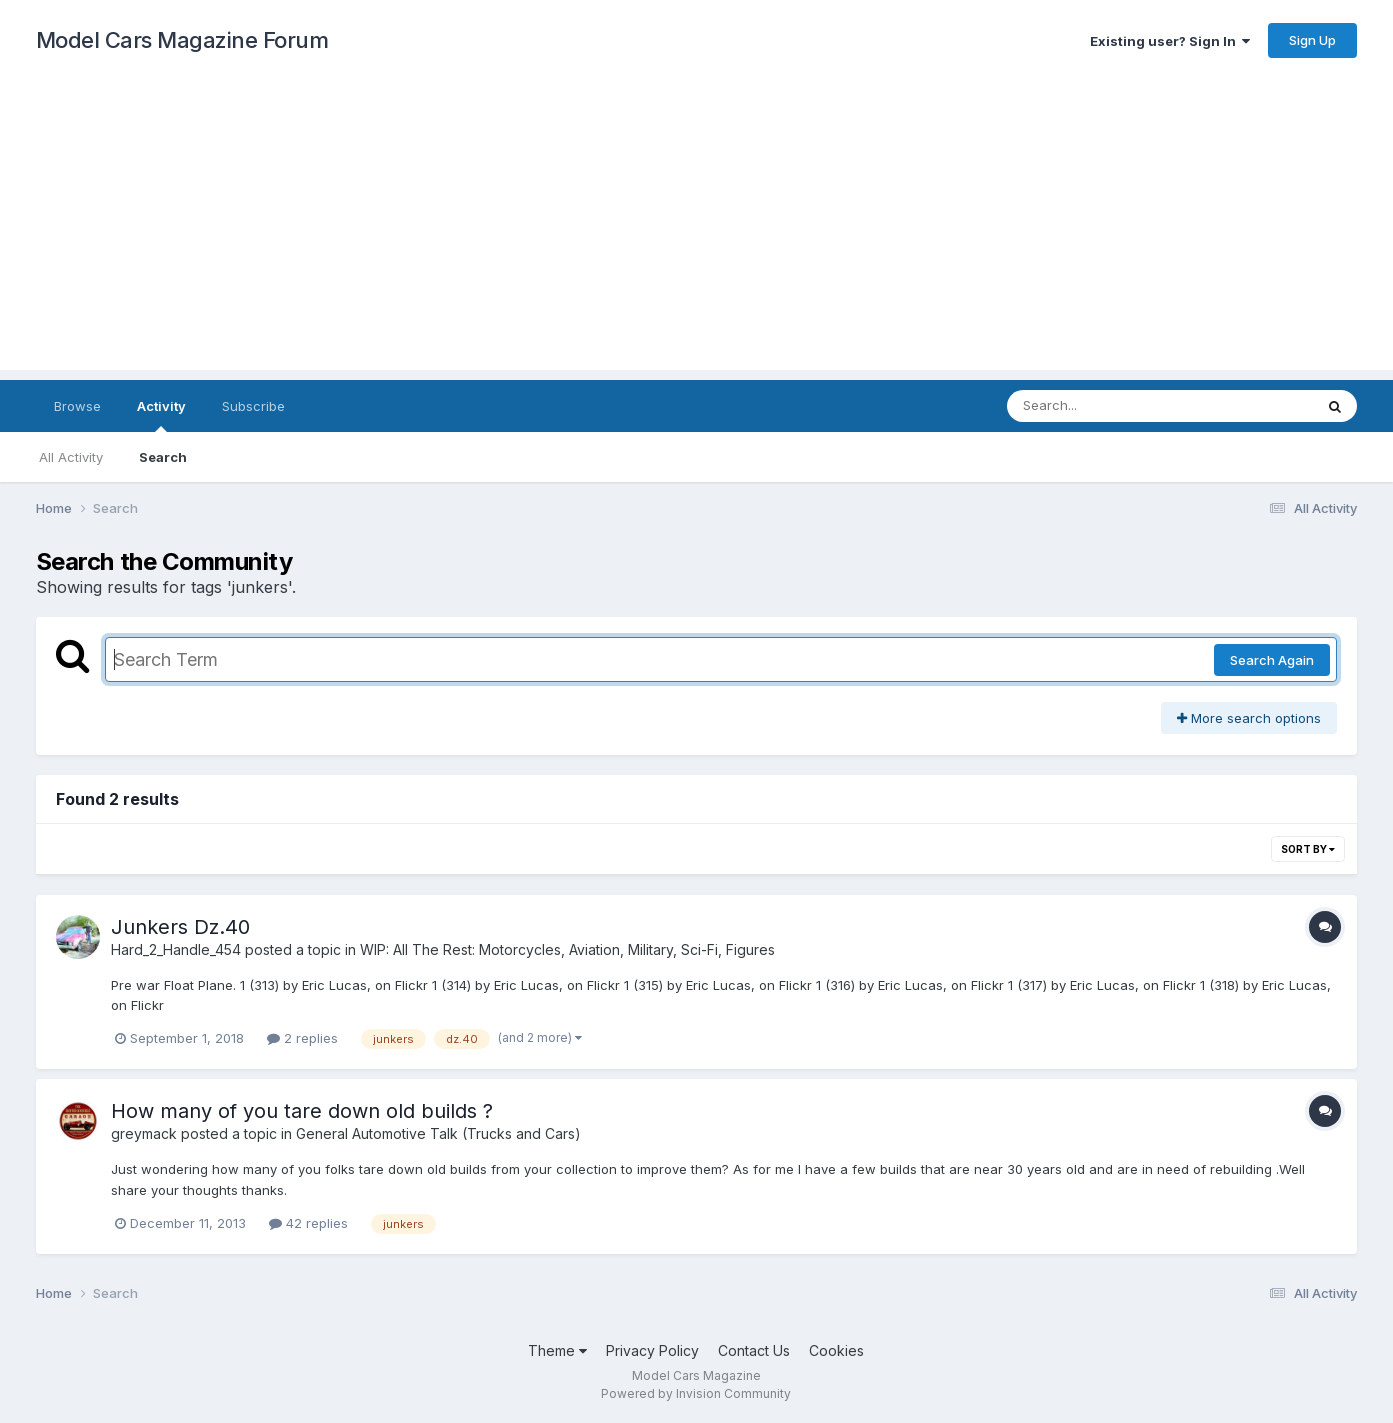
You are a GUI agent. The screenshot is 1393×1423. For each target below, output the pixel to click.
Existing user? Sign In (1170, 41)
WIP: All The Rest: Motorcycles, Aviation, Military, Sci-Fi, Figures (567, 949)
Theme (557, 1350)
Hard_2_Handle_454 (176, 949)
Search (163, 457)
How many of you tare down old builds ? (302, 1111)
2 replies (302, 1038)
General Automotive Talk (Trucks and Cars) (438, 1133)
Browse (77, 406)
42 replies (308, 1223)
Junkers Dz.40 (180, 927)
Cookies (836, 1350)
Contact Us (754, 1350)
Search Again (1272, 660)
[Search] (1105, 406)
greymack (144, 1133)
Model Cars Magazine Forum (182, 40)
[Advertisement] (697, 230)
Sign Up (1312, 40)
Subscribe (253, 406)
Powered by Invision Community (696, 1393)
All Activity (71, 457)
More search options (1249, 718)
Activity (161, 415)
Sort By (1308, 849)
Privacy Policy (652, 1350)
